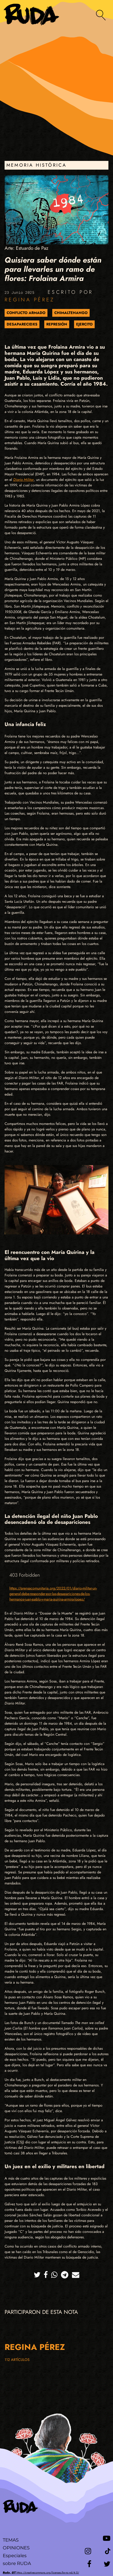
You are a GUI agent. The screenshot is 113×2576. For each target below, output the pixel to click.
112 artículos (17, 2359)
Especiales (15, 2555)
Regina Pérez (30, 299)
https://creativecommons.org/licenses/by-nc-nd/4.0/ (41, 2572)
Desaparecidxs (22, 324)
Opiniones (16, 2548)
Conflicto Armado (26, 312)
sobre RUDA (17, 2563)
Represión (56, 324)
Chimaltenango (71, 312)
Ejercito (84, 324)
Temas (11, 2540)
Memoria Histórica (36, 165)
